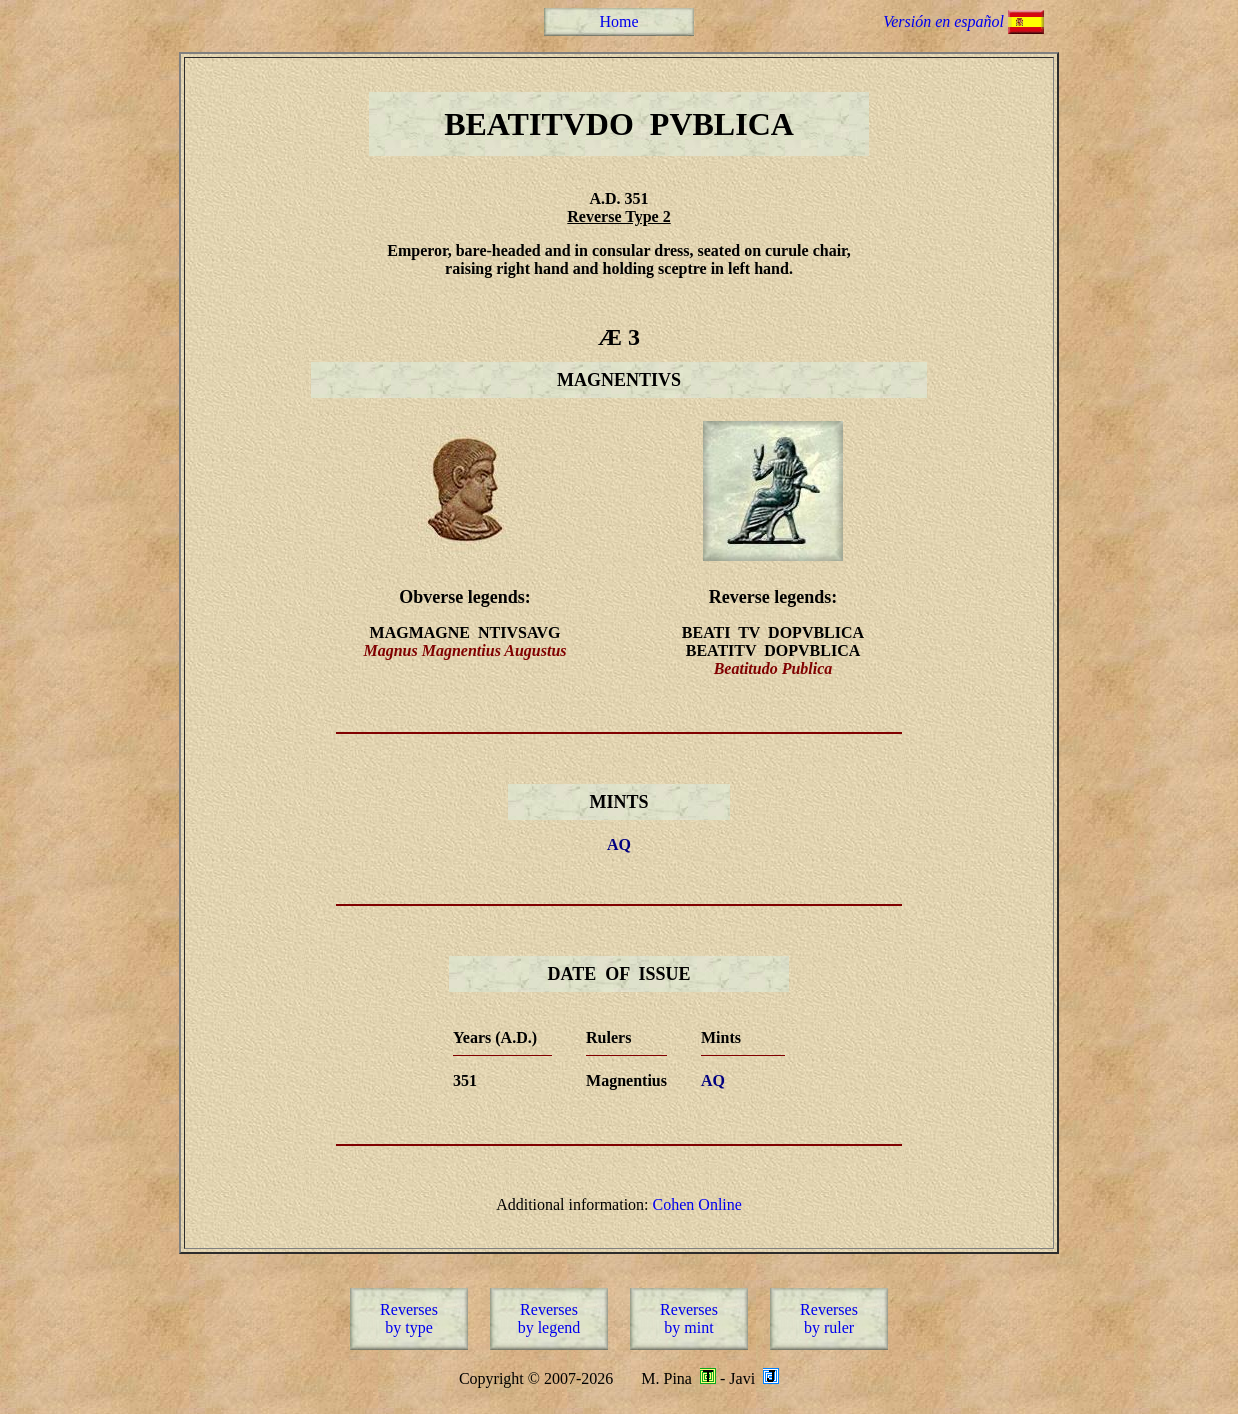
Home (618, 21)
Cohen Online (697, 1204)
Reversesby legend (549, 1318)
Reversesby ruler (829, 1318)
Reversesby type (409, 1318)
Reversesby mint (689, 1318)
